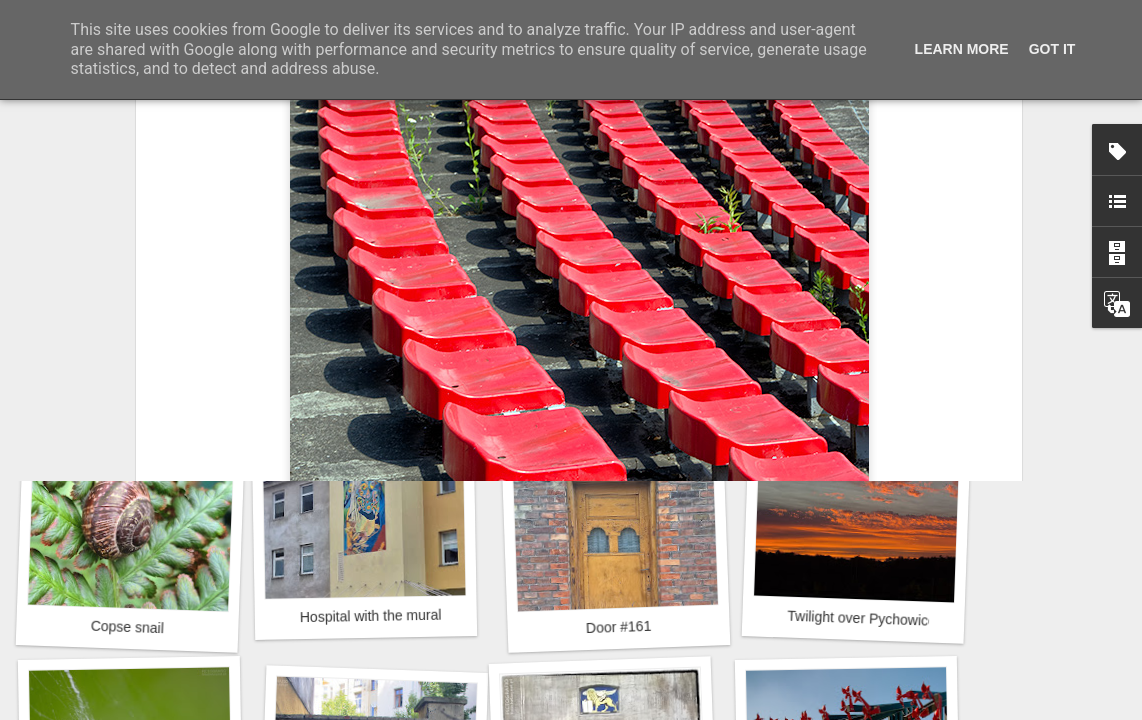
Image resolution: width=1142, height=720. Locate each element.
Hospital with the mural (371, 616)
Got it (1052, 49)
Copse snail (128, 627)
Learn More (962, 49)
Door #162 (617, 343)
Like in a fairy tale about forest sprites (184, 353)
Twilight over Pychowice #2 (871, 619)
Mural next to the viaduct (379, 355)
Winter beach (853, 355)
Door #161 (619, 627)
